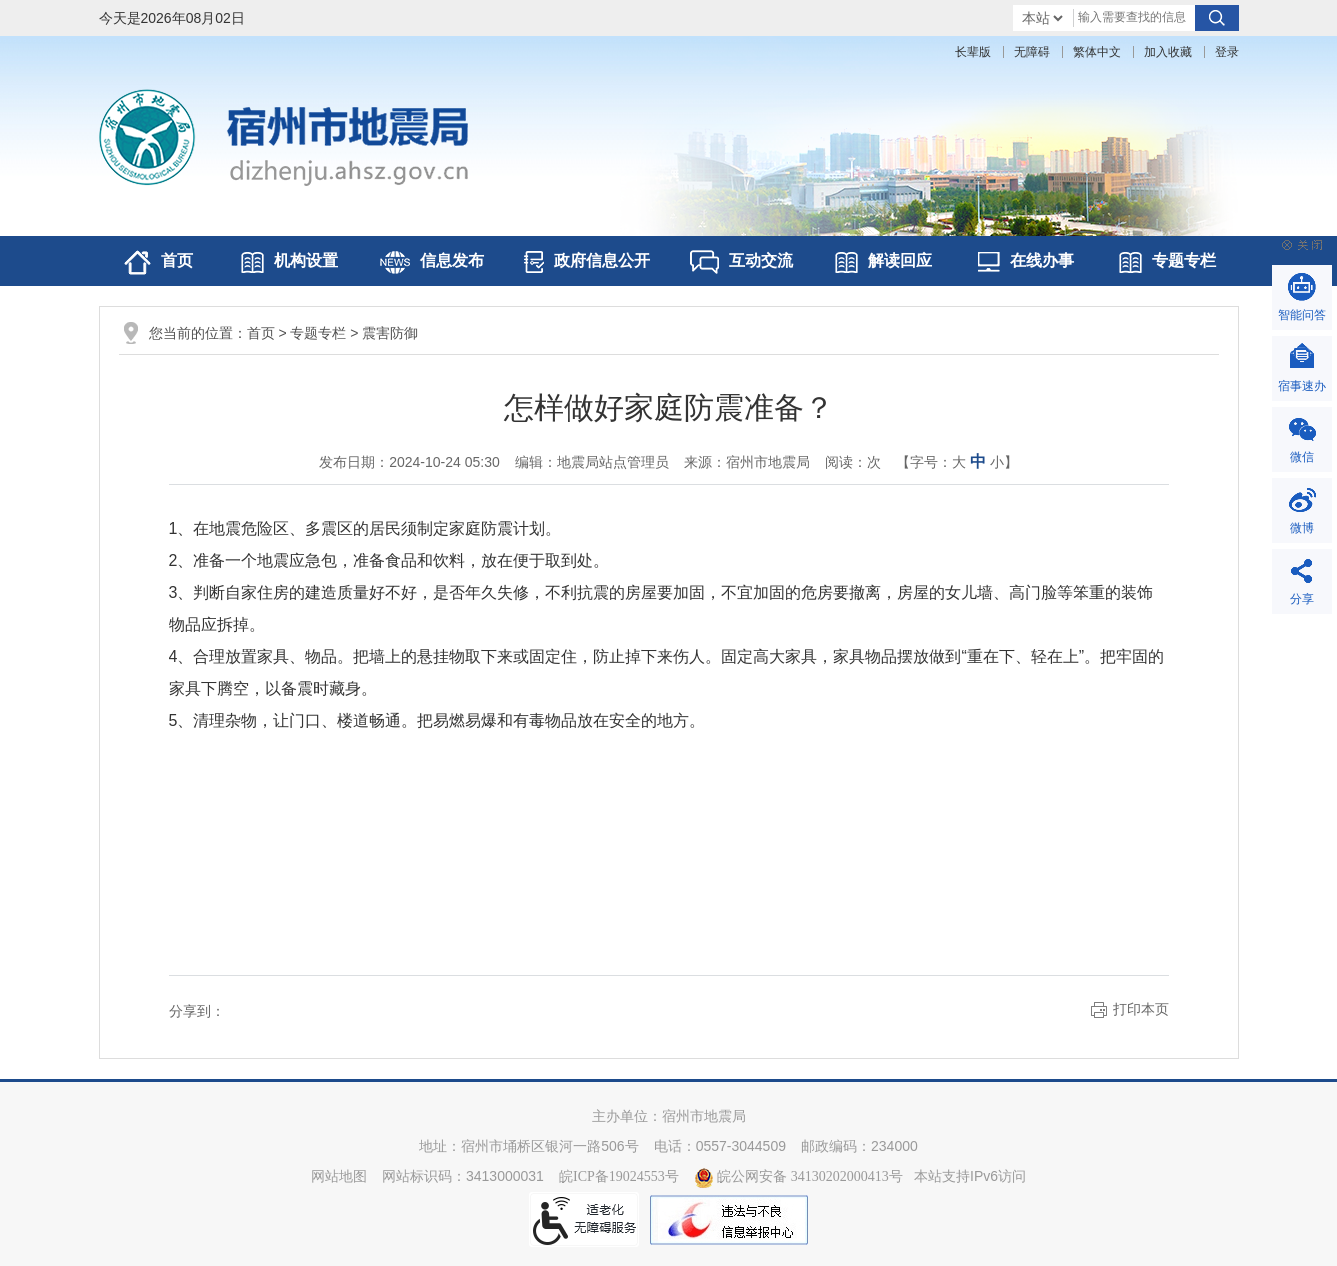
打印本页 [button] (1141, 1009)
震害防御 (390, 333)
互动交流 (741, 262)
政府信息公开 (587, 262)
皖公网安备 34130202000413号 (798, 1176)
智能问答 (1302, 315)
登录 (1227, 52)
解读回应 (883, 262)
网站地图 (339, 1176)
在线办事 (1026, 262)
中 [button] (978, 461)
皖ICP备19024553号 (619, 1176)
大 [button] (959, 462)
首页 (158, 262)
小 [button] (997, 462)
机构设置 (289, 262)
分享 (1302, 599)
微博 (1302, 528)
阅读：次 (853, 462)
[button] (973, 52)
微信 (1302, 457)
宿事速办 (1302, 386)
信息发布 (432, 262)
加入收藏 (1168, 52)
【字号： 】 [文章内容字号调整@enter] (957, 461)
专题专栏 (1167, 262)
